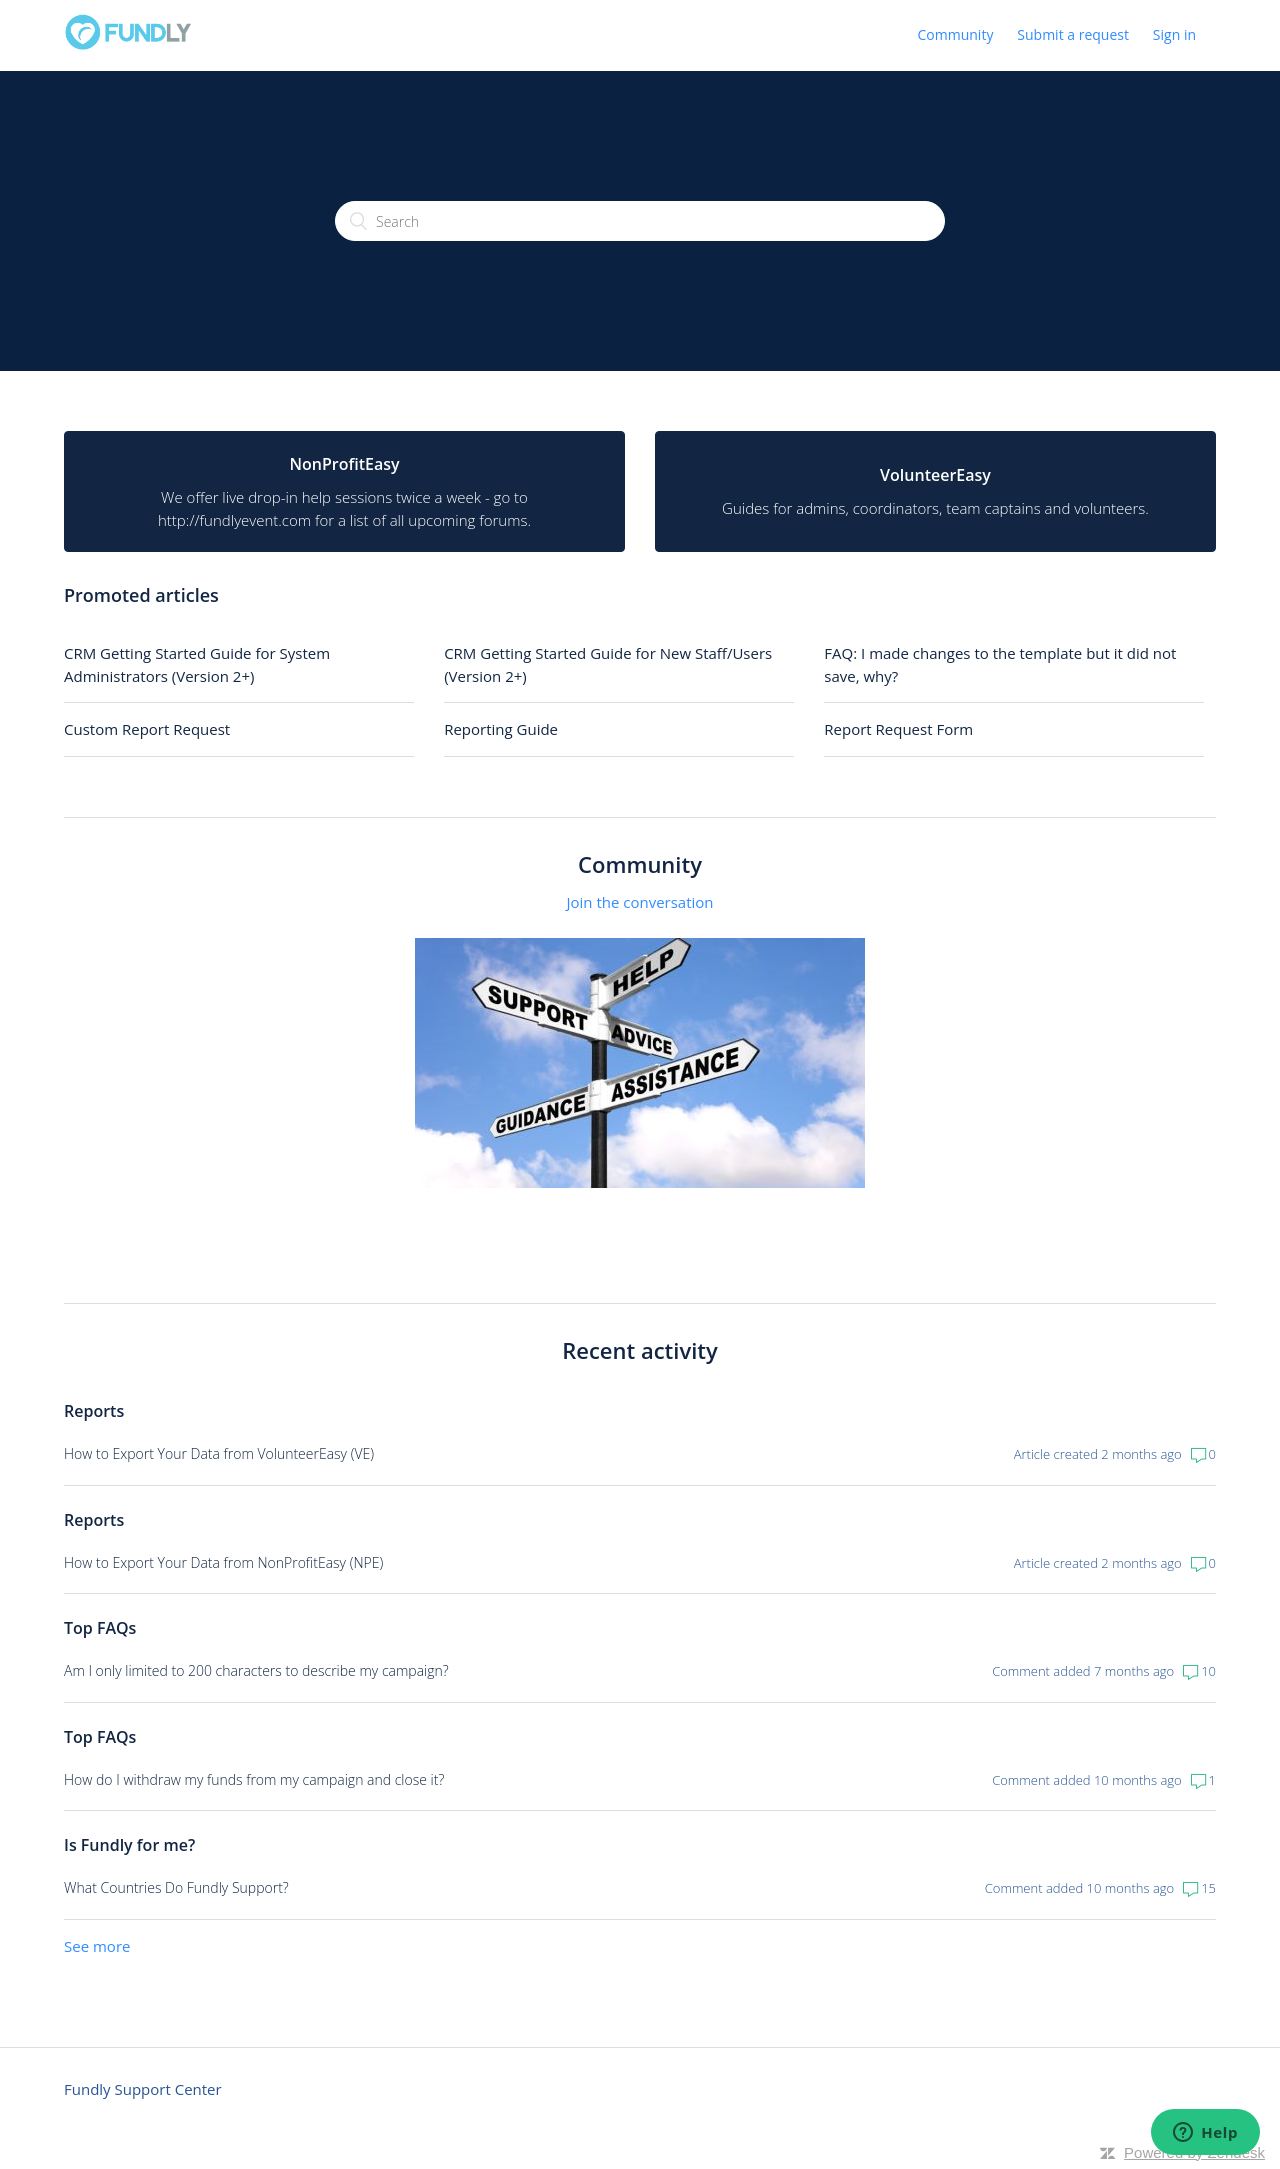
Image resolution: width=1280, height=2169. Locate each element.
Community (956, 34)
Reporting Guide (501, 729)
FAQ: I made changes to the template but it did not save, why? (1000, 664)
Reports (94, 1411)
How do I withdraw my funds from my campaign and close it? (254, 1779)
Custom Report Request (147, 729)
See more (97, 1946)
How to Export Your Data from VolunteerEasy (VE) (219, 1453)
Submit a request (1073, 34)
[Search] (640, 221)
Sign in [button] (1174, 34)
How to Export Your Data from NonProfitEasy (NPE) (223, 1562)
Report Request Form (898, 729)
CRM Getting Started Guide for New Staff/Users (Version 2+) (608, 664)
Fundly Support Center (143, 2089)
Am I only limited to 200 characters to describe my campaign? (256, 1670)
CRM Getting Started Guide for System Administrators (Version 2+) (197, 664)
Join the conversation (639, 902)
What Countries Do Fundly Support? (176, 1887)
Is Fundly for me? (129, 1845)
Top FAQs (100, 1628)
